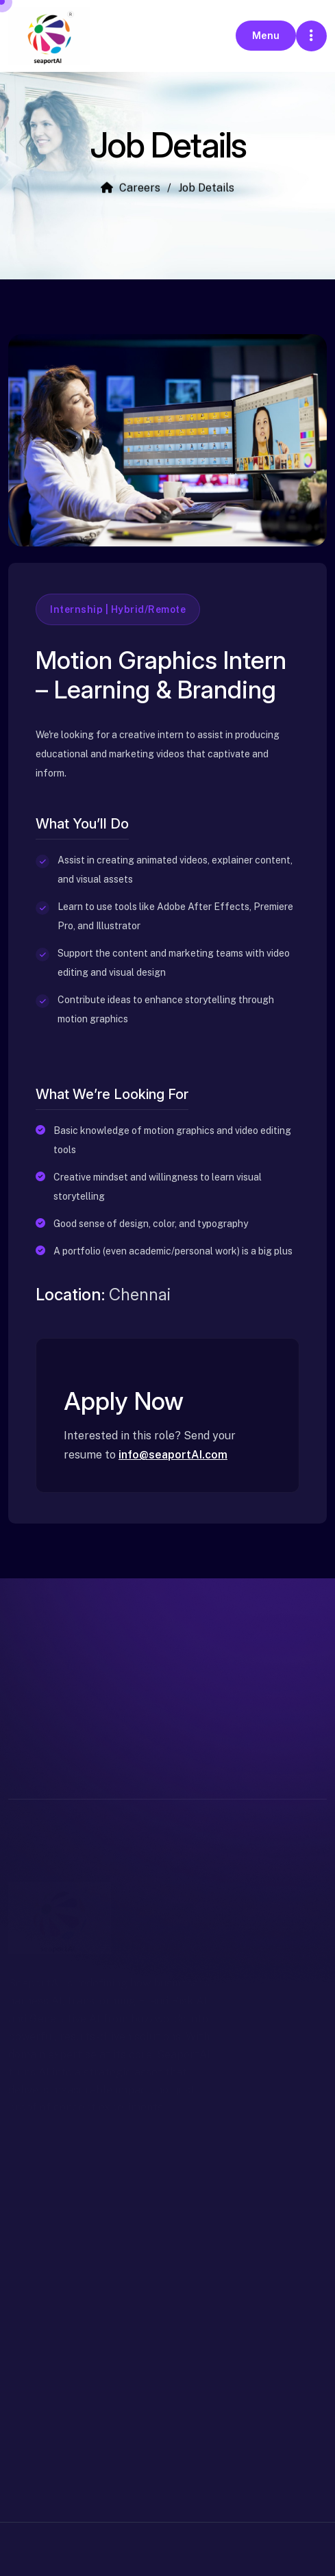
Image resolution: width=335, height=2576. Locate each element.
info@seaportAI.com (173, 1454)
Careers (130, 190)
